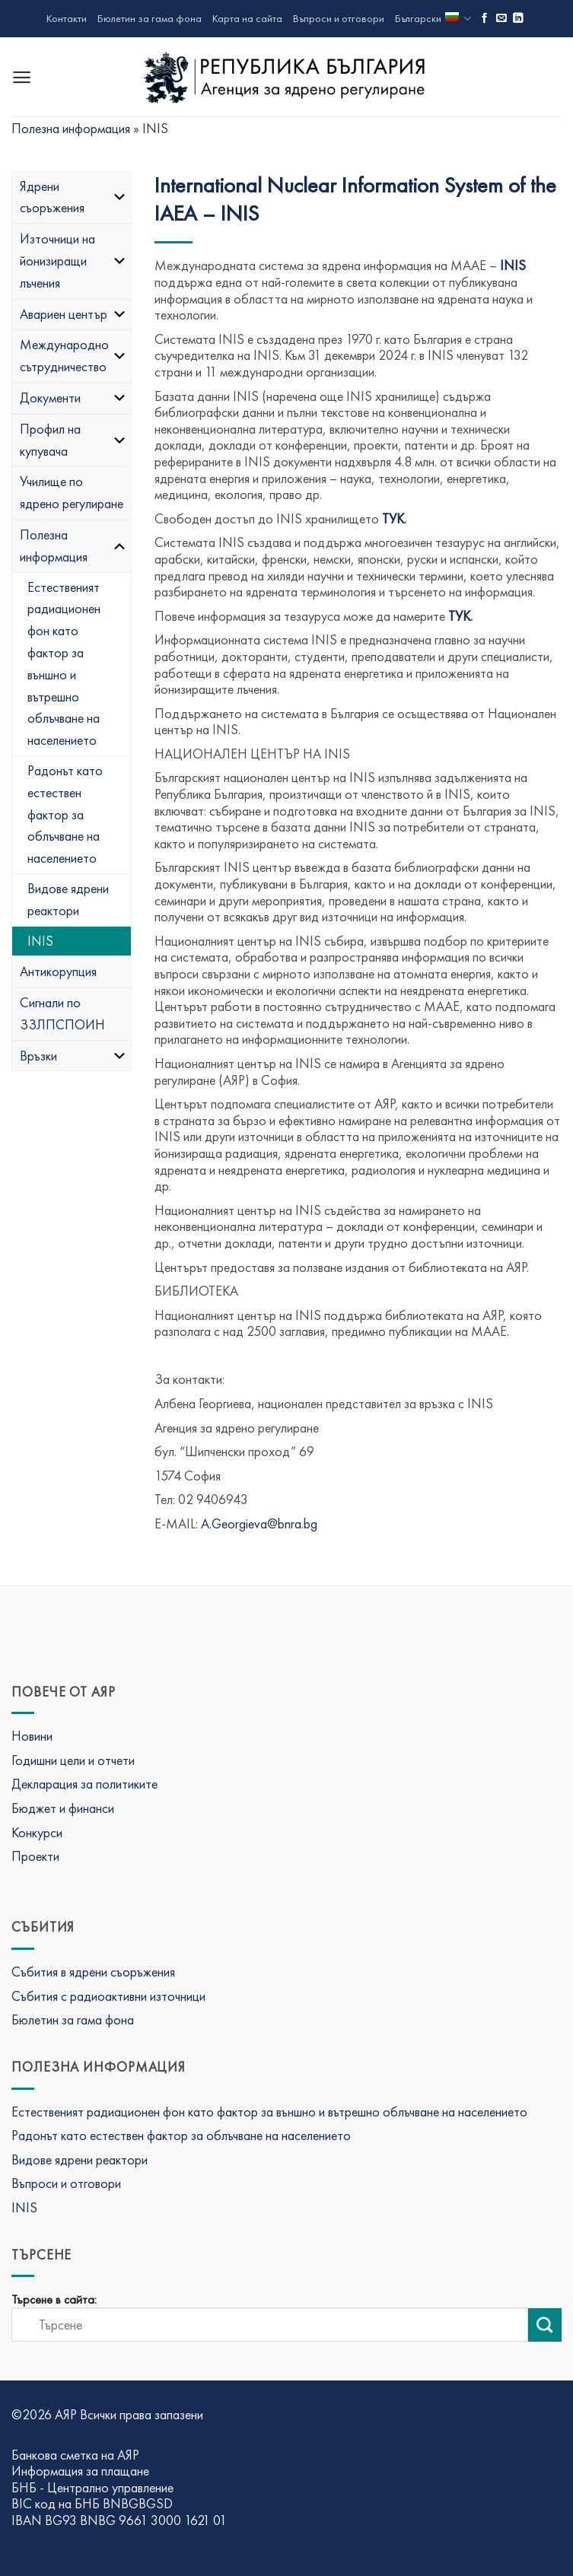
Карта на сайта (247, 18)
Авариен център (73, 314)
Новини (32, 1735)
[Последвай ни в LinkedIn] (518, 18)
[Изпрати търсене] (545, 2325)
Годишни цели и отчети (73, 1760)
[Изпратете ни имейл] (501, 18)
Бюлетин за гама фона (149, 18)
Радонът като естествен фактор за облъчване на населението (65, 814)
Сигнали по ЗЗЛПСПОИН (62, 1013)
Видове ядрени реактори (68, 899)
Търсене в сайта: (54, 2300)
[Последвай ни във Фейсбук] (484, 18)
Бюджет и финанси (62, 1808)
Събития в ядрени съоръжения (93, 1971)
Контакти (66, 18)
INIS (40, 940)
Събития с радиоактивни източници (108, 1996)
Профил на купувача (73, 440)
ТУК (393, 518)
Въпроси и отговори (338, 18)
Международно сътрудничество (73, 355)
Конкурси (36, 1832)
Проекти (35, 1856)
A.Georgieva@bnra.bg (259, 1523)
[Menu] (21, 77)
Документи (73, 397)
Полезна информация (70, 128)
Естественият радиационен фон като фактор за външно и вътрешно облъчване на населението (63, 663)
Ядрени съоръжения (73, 197)
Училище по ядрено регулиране (71, 492)
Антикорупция (58, 971)
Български (433, 18)
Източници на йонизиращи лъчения (73, 260)
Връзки (73, 1055)
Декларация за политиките (84, 1783)
